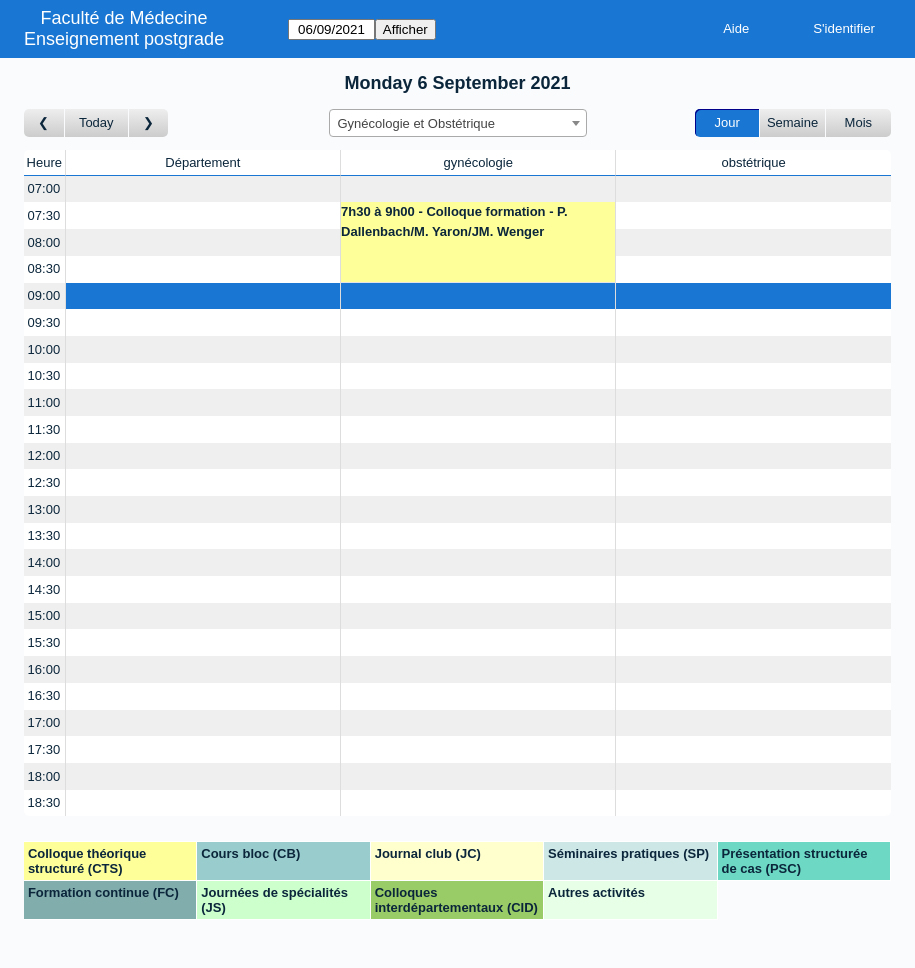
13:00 (44, 509)
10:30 (44, 375)
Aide (736, 28)
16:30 (44, 695)
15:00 (44, 615)
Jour (727, 122)
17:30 (44, 749)
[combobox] (458, 123)
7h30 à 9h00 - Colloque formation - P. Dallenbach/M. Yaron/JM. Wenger (454, 221)
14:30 (44, 589)
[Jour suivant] (149, 123)
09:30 (44, 322)
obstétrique (753, 162)
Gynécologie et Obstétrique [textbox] (417, 123)
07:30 (44, 215)
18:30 (44, 802)
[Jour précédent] (44, 123)
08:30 (44, 268)
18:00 (44, 776)
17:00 (44, 722)
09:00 (44, 295)
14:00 (44, 562)
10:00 (44, 349)
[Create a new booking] (203, 189)
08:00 (44, 242)
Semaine (792, 122)
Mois (858, 122)
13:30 (44, 535)
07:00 (44, 188)
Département (202, 162)
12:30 (44, 482)
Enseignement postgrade (124, 39)
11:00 (44, 402)
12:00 (44, 455)
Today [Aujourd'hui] (96, 122)
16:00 (44, 669)
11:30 (44, 429)
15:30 (44, 642)
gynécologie (477, 162)
